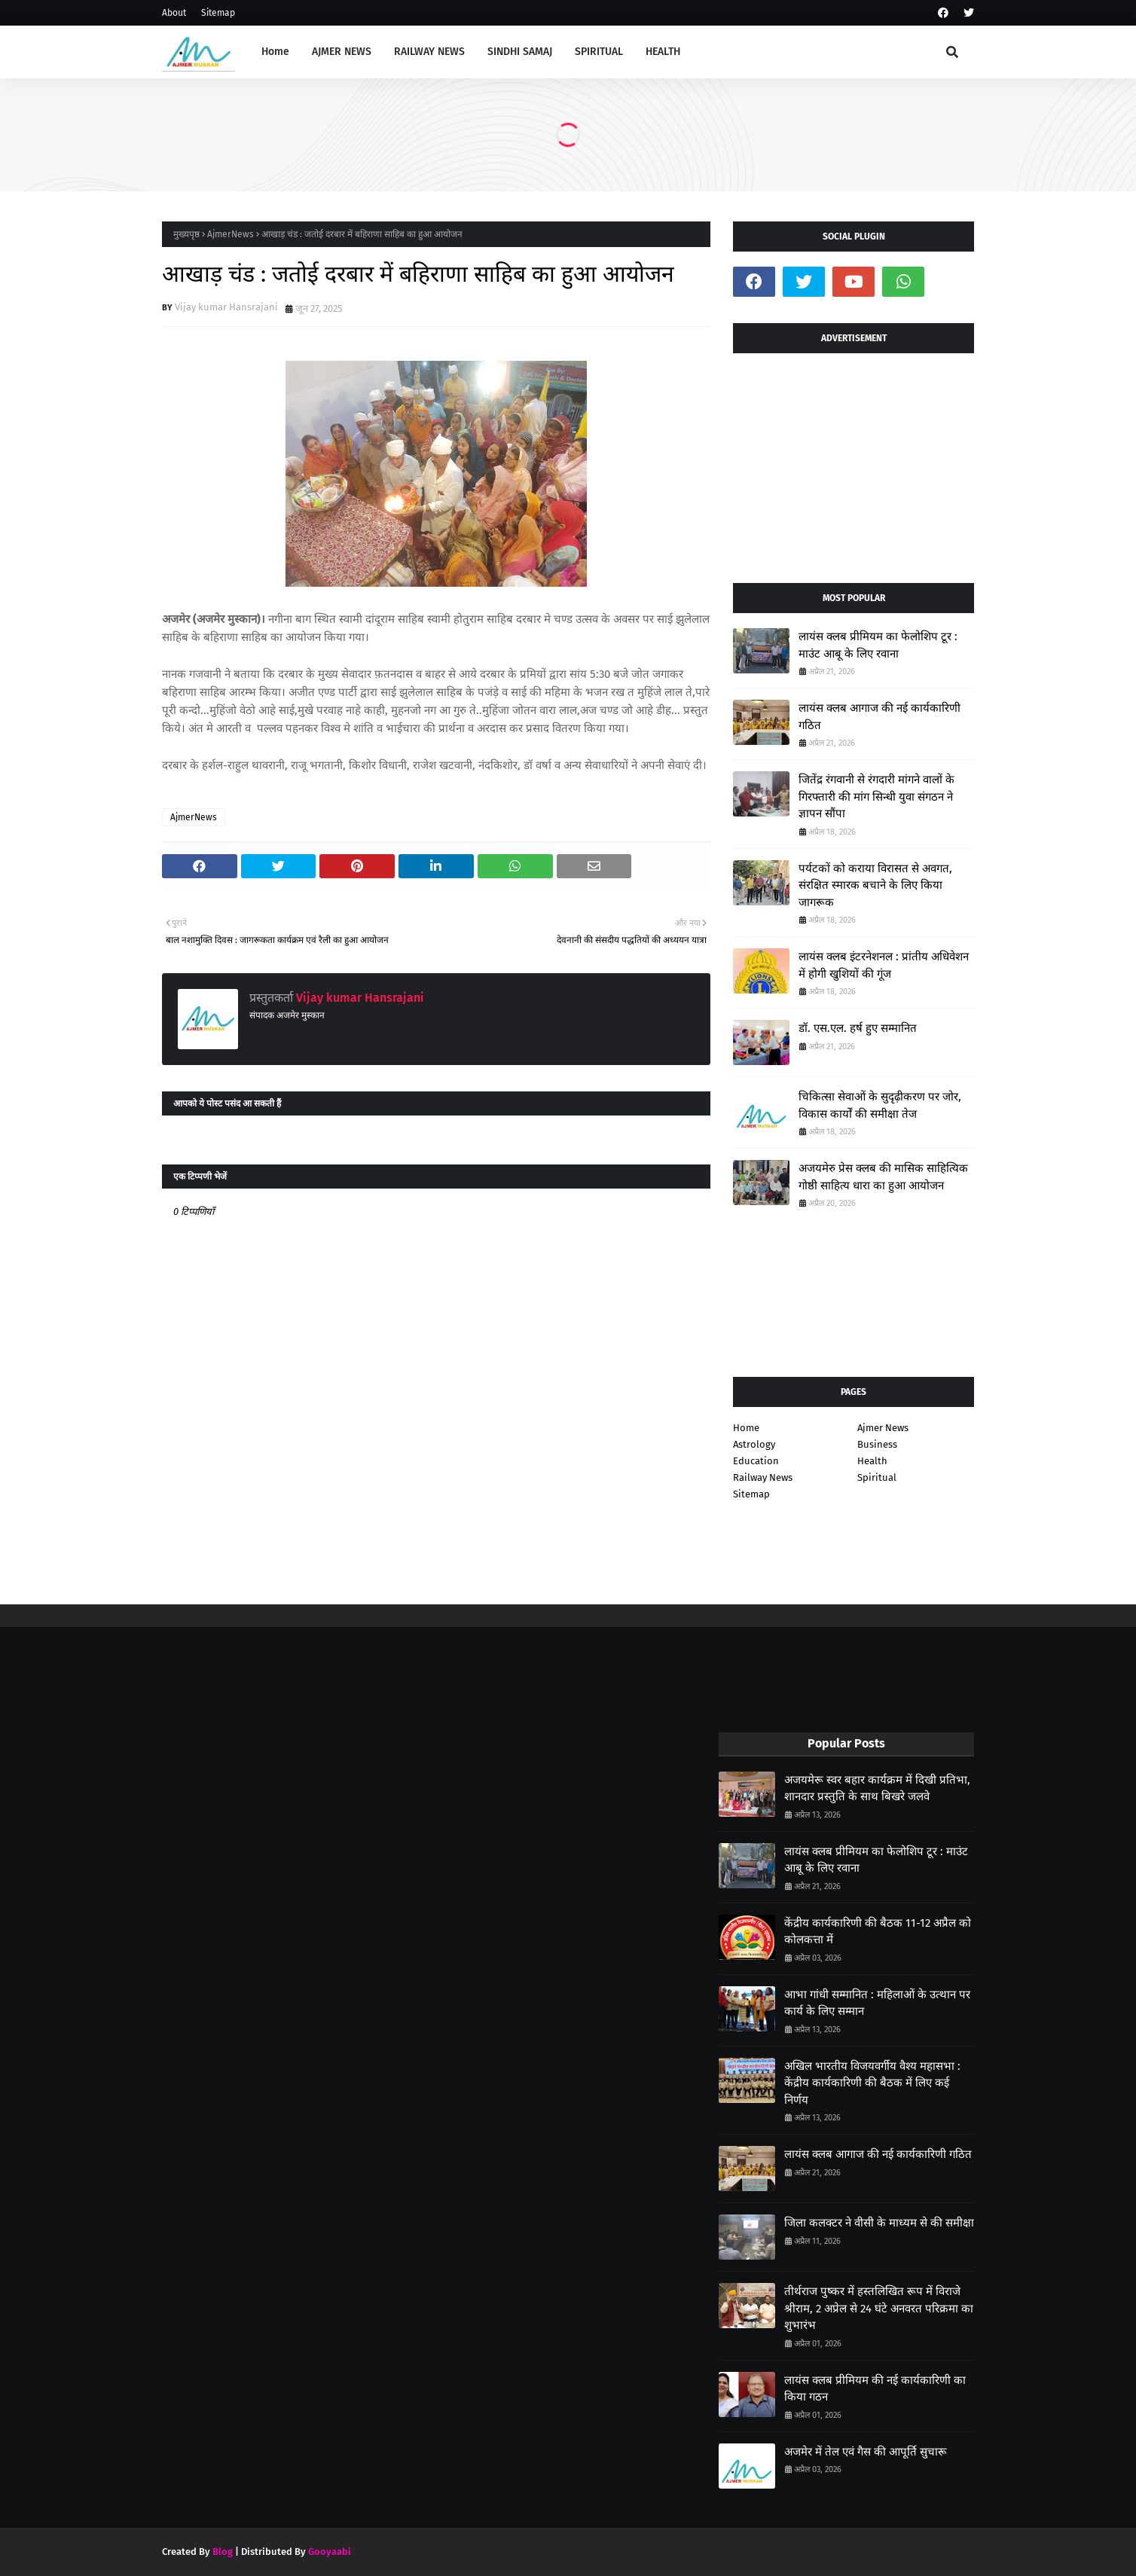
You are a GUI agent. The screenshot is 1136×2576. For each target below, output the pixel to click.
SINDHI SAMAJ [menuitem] (519, 51)
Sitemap (218, 13)
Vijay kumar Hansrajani (226, 307)
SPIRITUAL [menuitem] (599, 51)
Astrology (754, 1444)
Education (756, 1461)
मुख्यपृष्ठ (186, 234)
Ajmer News (882, 1427)
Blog (222, 2551)
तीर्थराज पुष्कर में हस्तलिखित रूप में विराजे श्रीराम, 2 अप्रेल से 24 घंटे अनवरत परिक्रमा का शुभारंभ (878, 2308)
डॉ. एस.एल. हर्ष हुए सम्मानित (858, 1028)
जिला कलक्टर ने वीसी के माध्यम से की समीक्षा (879, 2223)
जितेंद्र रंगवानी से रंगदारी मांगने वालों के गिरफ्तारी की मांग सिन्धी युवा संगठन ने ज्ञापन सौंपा (876, 796)
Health (872, 1461)
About (174, 13)
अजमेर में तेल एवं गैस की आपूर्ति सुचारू (865, 2451)
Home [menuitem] (275, 51)
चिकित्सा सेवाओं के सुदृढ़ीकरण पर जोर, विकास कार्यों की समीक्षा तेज (880, 1105)
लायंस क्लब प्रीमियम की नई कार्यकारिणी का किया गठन (875, 2388)
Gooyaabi (329, 2551)
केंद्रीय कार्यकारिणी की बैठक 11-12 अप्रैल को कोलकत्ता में (877, 1931)
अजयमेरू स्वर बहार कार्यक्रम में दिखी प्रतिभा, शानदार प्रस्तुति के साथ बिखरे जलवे (877, 1788)
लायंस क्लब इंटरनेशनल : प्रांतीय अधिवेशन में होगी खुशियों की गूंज (884, 965)
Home (746, 1427)
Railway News (762, 1477)
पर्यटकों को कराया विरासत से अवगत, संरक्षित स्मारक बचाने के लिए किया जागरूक (875, 885)
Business (877, 1444)
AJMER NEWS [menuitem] (341, 51)
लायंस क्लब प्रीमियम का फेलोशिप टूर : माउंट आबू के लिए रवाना (878, 645)
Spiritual (876, 1477)
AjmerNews (230, 234)
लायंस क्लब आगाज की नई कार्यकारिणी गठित (879, 716)
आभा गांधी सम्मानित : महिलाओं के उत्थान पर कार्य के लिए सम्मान (877, 2003)
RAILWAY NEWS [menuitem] (429, 51)
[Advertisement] (853, 462)
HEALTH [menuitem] (663, 51)
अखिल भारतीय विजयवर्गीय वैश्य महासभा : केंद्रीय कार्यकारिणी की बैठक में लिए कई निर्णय (872, 2083)
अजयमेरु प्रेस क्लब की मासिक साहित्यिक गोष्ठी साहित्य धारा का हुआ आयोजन (883, 1176)
